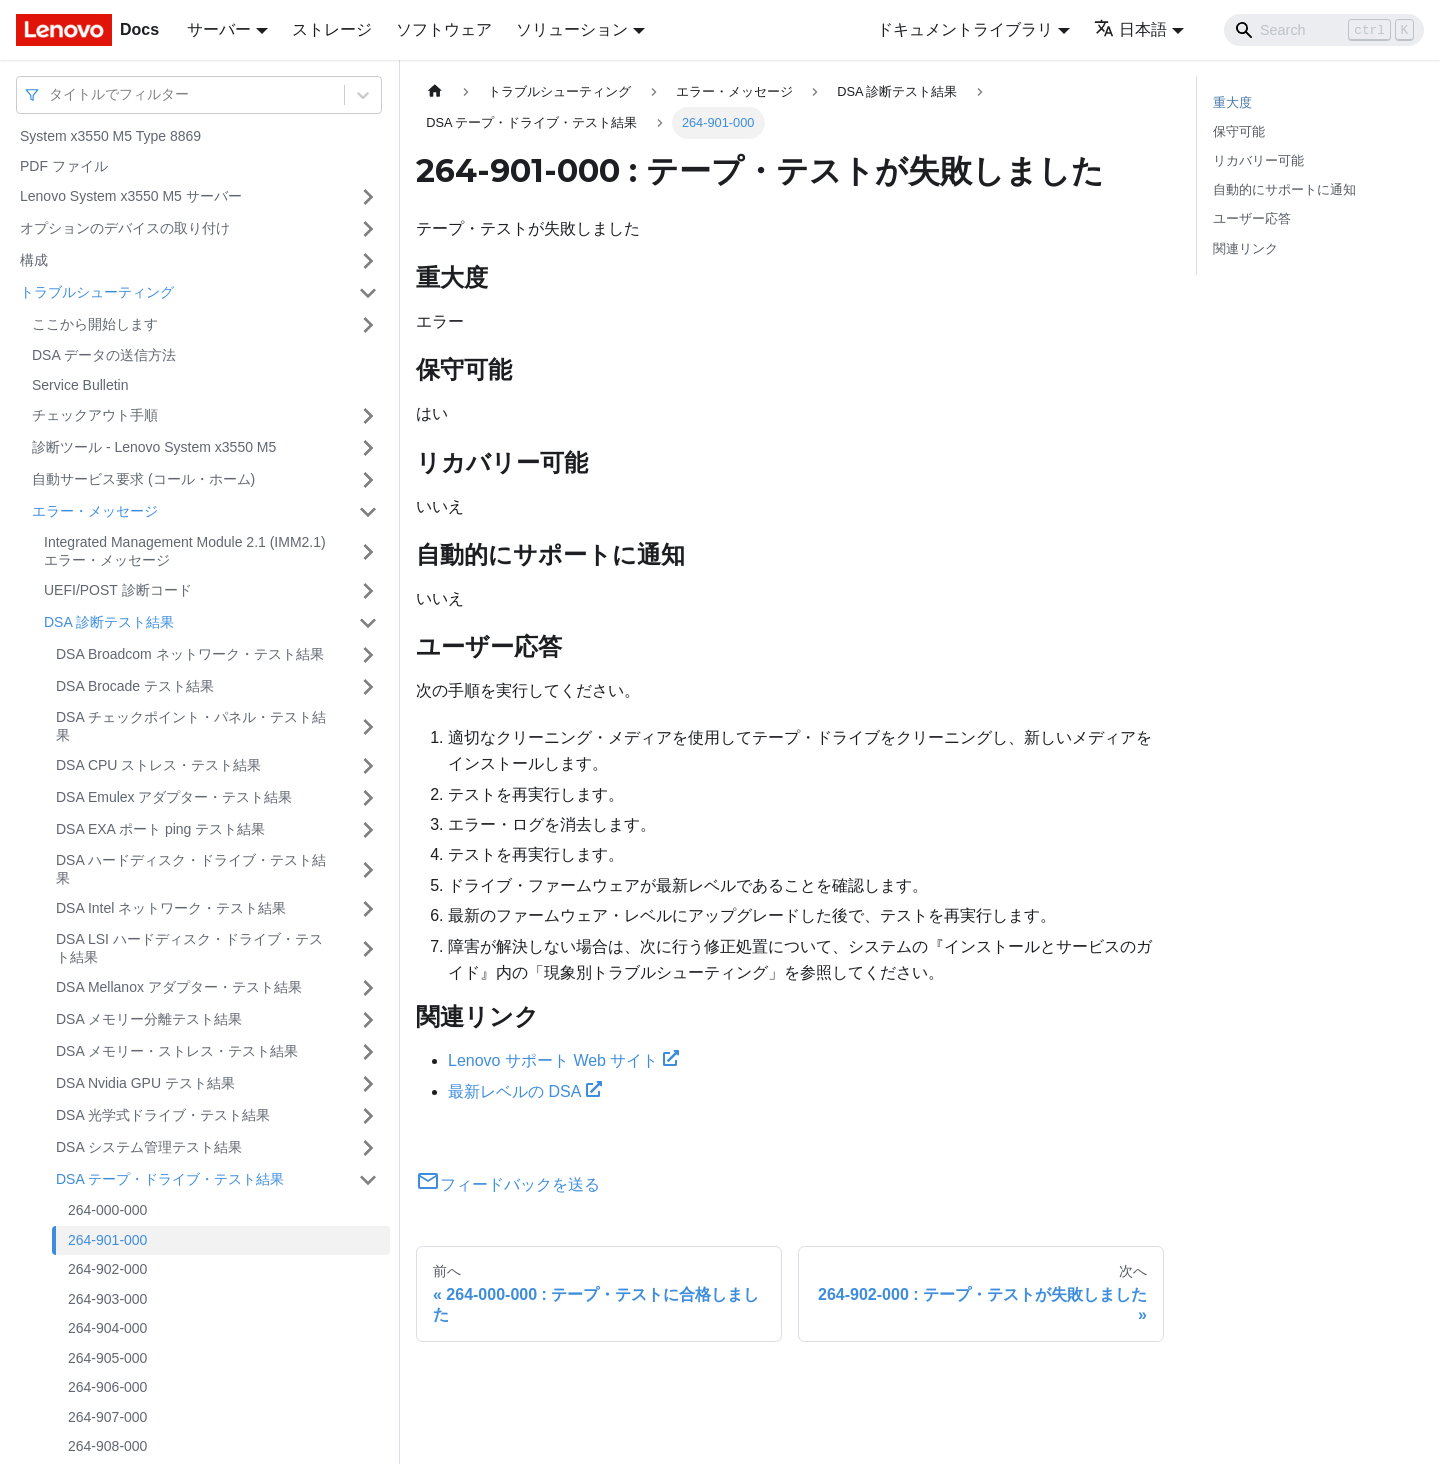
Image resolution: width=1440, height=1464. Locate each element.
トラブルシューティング (97, 292)
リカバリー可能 (1258, 160)
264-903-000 (107, 1299)
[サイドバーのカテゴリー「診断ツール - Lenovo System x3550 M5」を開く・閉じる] (368, 448)
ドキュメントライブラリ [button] (965, 29)
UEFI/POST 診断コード (118, 590)
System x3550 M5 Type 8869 (110, 136)
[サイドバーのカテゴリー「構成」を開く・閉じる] (368, 261)
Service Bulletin (80, 385)
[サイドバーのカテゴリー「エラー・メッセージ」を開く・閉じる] (368, 512)
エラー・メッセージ (95, 511)
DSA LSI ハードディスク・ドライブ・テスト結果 (189, 948)
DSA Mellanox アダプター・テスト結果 (179, 987)
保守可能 (1239, 131)
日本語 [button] (1130, 29)
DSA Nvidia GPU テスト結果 (145, 1083)
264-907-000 (107, 1417)
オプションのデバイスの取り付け (125, 228)
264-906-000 (107, 1387)
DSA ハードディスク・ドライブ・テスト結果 (191, 869)
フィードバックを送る (508, 1184)
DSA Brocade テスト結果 (135, 686)
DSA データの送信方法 (104, 355)
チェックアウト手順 (95, 415)
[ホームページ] (435, 91)
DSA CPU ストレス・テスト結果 (158, 765)
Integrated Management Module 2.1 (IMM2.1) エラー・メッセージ (185, 551)
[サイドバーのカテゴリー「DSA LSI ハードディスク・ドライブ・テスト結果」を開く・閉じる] (368, 948)
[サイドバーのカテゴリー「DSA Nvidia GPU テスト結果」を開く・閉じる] (368, 1084)
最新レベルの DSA (525, 1091)
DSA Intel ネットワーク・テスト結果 (171, 908)
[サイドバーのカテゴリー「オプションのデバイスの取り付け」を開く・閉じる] (368, 229)
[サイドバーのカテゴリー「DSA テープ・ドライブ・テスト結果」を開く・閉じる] (368, 1180)
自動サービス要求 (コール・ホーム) (143, 479)
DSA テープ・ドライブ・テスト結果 (170, 1179)
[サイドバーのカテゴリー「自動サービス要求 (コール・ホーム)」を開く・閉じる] (368, 480)
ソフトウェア (444, 29)
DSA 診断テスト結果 (109, 622)
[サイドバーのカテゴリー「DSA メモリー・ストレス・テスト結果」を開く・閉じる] (368, 1052)
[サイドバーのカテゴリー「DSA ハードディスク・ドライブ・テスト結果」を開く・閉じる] (368, 869)
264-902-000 (107, 1269)
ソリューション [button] (572, 29)
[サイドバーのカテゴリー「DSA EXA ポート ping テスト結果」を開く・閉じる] (368, 830)
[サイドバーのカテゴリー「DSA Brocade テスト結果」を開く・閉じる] (368, 687)
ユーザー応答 (1252, 218)
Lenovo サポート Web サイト (563, 1060)
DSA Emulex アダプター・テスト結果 (174, 797)
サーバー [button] (219, 29)
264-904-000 (107, 1328)
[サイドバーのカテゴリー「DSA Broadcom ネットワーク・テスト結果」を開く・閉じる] (368, 655)
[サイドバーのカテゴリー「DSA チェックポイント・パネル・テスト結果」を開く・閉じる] (368, 726)
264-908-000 (107, 1446)
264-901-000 (107, 1240)
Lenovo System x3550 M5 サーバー (131, 196)
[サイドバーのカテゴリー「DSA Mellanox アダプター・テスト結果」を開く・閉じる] (368, 988)
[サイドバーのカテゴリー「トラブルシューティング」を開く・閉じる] (368, 293)
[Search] (1324, 30)
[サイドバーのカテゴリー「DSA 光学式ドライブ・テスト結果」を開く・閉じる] (368, 1116)
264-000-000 (107, 1210)
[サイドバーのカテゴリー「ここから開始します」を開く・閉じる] (368, 325)
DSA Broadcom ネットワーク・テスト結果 (190, 654)
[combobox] (51, 94)
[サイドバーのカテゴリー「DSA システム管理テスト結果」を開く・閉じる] (368, 1148)
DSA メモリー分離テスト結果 (149, 1019)
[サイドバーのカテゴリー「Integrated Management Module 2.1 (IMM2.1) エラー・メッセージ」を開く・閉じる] (368, 551)
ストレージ (332, 29)
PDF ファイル (64, 166)
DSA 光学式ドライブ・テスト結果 (163, 1115)
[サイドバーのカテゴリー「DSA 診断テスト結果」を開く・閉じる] (368, 623)
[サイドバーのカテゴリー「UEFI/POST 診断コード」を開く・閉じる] (368, 591)
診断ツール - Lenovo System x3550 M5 (154, 447)
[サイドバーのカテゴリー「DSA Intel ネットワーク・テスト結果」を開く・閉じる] (368, 909)
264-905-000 (107, 1358)
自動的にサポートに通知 (1284, 189)
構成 (34, 260)
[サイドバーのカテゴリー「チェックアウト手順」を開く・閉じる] (368, 416)
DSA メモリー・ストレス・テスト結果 (177, 1051)
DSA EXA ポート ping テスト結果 (160, 829)
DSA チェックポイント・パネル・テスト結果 (191, 726)
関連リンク (1245, 248)
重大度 (1232, 102)
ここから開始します (95, 324)
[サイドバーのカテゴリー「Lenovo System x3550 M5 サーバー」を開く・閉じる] (368, 197)
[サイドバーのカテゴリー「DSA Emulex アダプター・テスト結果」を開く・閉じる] (368, 798)
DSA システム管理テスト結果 (149, 1147)
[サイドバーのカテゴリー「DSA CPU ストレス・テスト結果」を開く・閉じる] (368, 766)
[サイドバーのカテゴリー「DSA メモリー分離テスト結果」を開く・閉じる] (368, 1020)
